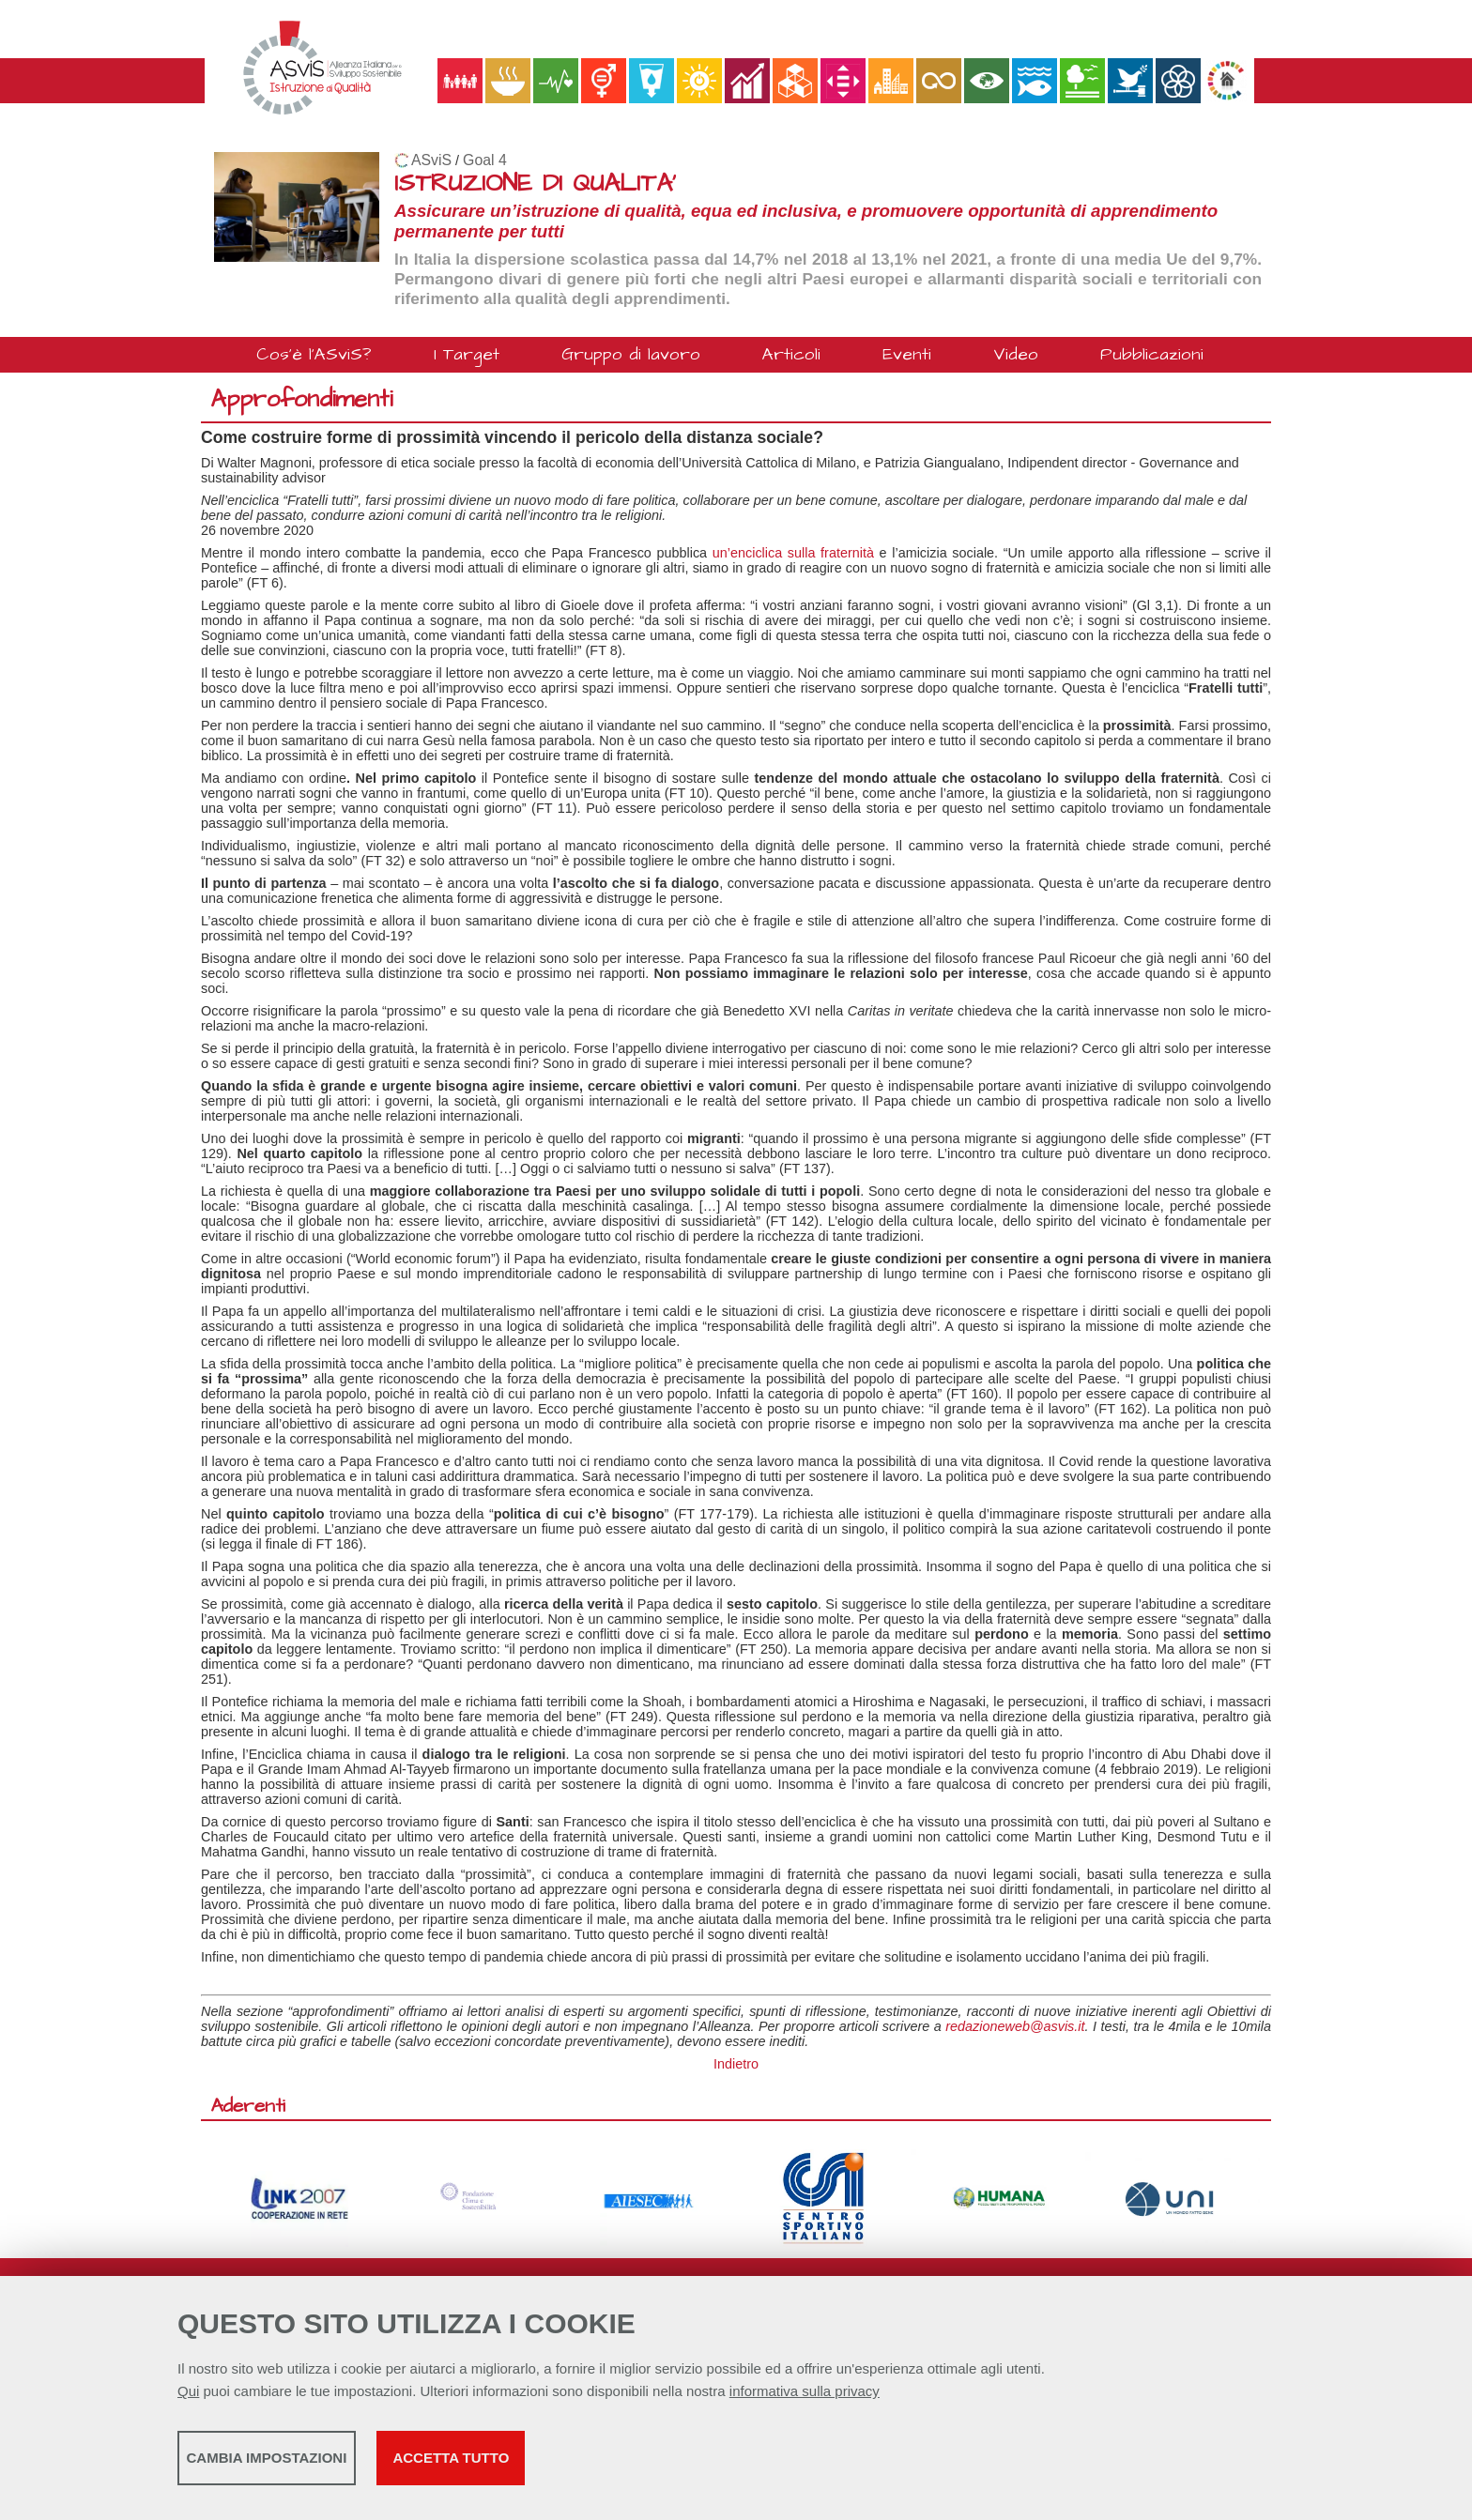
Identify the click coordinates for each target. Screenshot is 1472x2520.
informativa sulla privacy (804, 2397)
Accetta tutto (664, 2464)
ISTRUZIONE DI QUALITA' (535, 183)
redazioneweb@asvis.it (1014, 2026)
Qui (188, 2397)
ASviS (431, 160)
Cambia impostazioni (325, 2464)
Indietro (736, 2063)
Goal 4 (485, 160)
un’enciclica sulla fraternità (793, 552)
